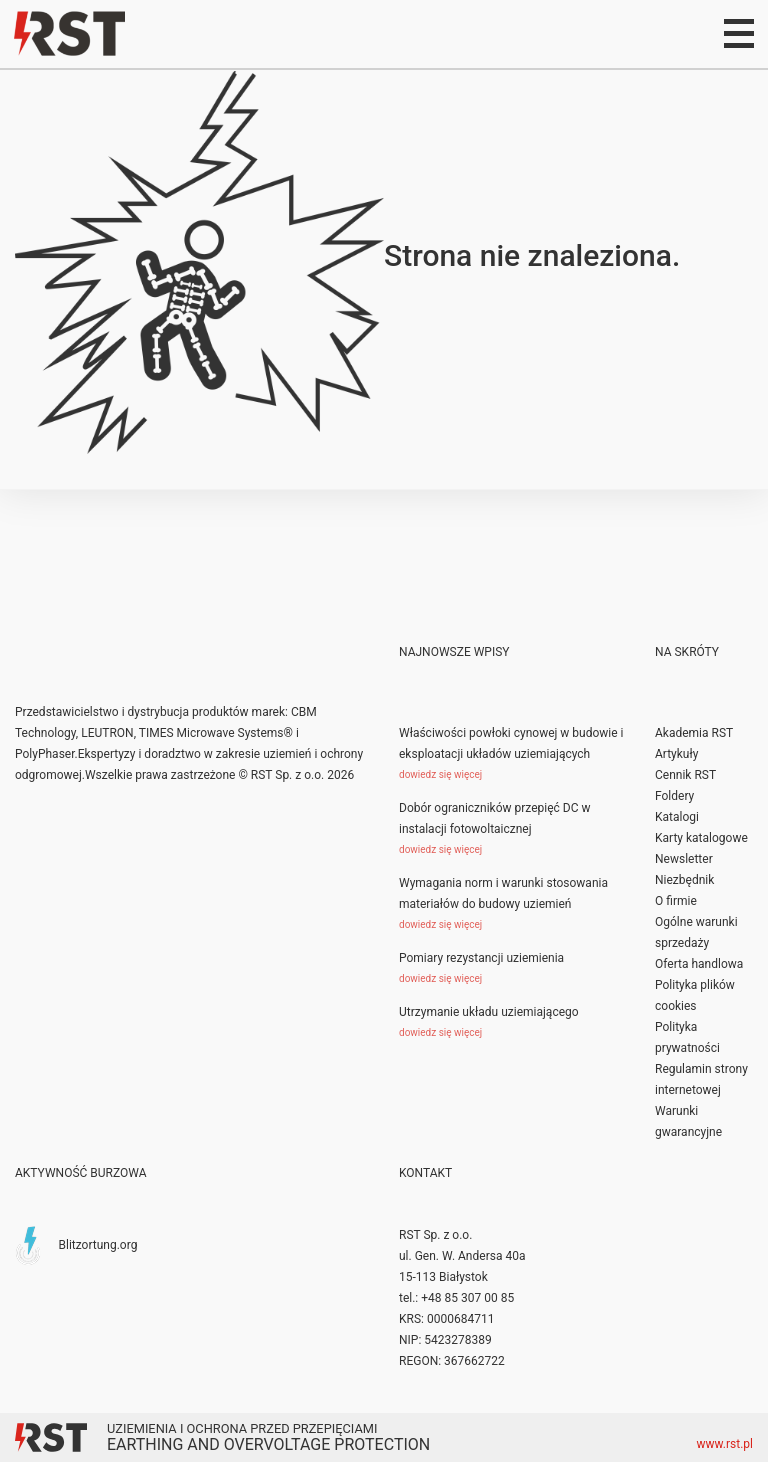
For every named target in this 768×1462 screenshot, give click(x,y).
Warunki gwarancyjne (688, 1121)
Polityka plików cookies (695, 995)
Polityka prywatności (687, 1037)
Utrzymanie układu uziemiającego (489, 1012)
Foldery (674, 796)
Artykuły (676, 754)
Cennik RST (685, 775)
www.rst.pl (725, 1444)
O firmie (676, 901)
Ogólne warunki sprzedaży (696, 932)
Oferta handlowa (699, 964)
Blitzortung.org (97, 1244)
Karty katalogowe (701, 838)
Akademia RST (694, 733)
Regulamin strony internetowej (701, 1079)
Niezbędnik (684, 880)
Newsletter (684, 859)
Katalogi (677, 817)
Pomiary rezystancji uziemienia (481, 958)
